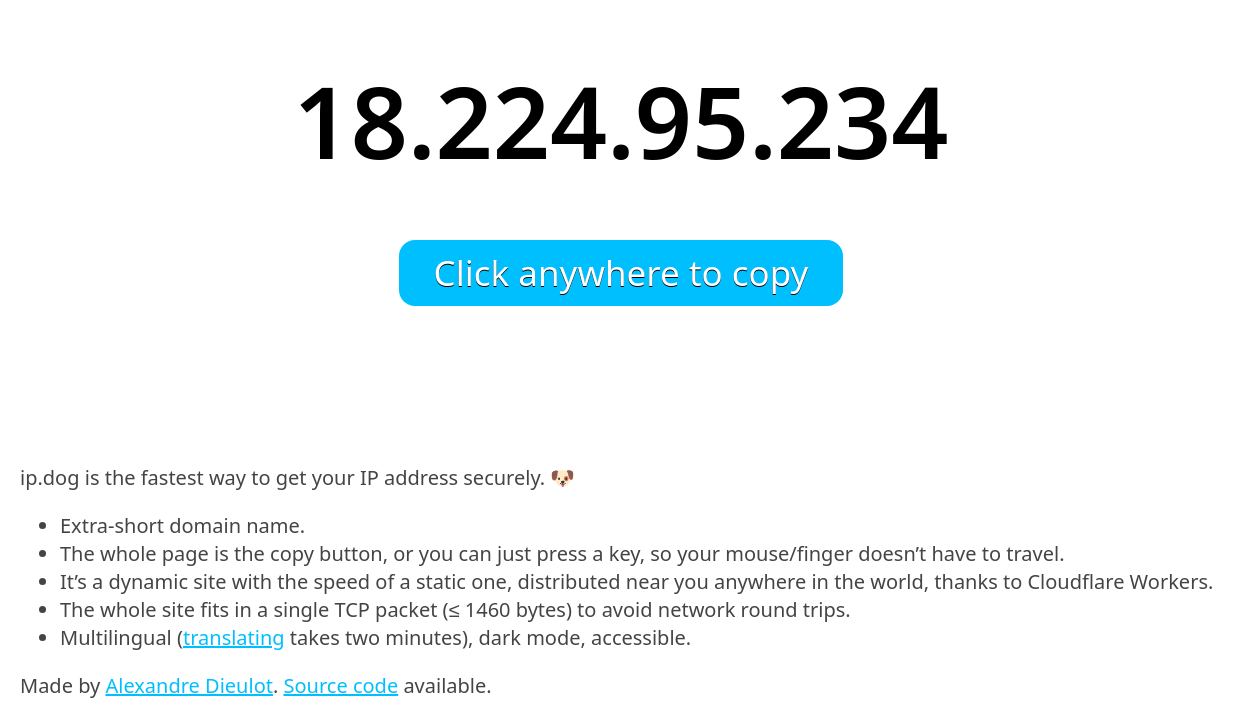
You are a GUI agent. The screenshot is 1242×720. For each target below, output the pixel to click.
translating (234, 637)
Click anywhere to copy (621, 272)
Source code (341, 685)
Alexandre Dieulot (189, 685)
